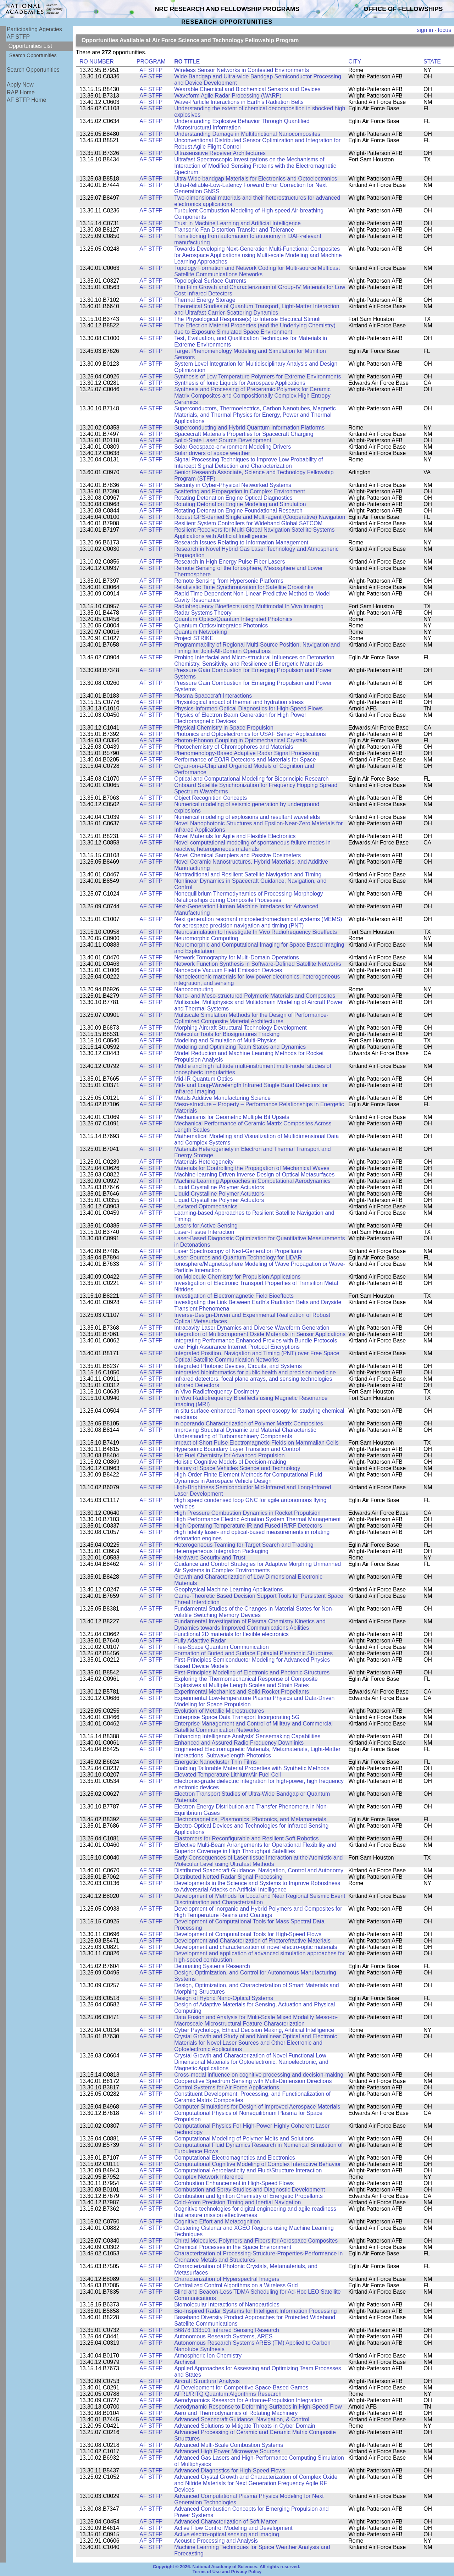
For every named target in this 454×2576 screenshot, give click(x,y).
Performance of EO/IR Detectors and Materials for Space (245, 760)
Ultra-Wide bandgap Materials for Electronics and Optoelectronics (255, 179)
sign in (425, 30)
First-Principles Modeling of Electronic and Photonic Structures (252, 1672)
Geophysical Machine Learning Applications (228, 1589)
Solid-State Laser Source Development (222, 440)
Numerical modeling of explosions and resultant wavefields (247, 817)
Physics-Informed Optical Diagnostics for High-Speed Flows (248, 708)
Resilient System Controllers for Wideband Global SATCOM (248, 523)
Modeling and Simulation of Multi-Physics (225, 1040)
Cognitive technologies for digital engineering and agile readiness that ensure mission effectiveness (255, 2212)
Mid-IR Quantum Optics (203, 1079)
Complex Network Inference (208, 2177)
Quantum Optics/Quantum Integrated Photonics (233, 619)
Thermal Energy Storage (204, 300)
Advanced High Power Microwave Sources (227, 2451)
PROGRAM (151, 62)
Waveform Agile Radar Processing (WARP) (227, 96)
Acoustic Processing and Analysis (216, 2541)
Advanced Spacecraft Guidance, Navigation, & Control (241, 2419)
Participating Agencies (34, 29)
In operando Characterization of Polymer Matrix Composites (248, 1423)
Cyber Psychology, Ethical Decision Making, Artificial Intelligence (254, 2030)
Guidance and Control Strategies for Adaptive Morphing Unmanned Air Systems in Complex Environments (257, 1567)
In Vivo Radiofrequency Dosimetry (216, 1392)
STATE (432, 62)
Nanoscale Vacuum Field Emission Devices (228, 970)
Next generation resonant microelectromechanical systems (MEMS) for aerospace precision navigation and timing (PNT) (258, 922)
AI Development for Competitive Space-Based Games (241, 2387)
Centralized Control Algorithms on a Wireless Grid (236, 2285)
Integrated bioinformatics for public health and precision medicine (255, 1372)
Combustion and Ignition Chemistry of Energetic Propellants (248, 2196)
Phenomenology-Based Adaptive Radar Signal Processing (246, 753)
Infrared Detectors (196, 1385)
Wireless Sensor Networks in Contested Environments (241, 70)
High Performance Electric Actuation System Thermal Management (257, 1519)
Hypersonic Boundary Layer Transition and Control (237, 1449)
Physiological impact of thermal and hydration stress (239, 702)
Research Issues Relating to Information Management (241, 542)
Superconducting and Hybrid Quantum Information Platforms (249, 428)
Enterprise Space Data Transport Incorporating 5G (236, 1717)
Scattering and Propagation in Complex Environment (239, 491)
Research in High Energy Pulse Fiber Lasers (229, 562)
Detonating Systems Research (212, 1966)
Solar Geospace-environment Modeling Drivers (232, 447)
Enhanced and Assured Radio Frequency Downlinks (239, 1743)
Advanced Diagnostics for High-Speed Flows (229, 2470)
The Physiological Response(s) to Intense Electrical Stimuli (247, 319)
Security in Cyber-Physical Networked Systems (232, 485)
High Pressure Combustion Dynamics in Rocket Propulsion (247, 1513)
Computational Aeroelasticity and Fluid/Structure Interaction (248, 2170)
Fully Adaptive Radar (200, 1641)
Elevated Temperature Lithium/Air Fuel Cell (227, 1775)
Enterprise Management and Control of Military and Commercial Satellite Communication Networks (253, 1727)
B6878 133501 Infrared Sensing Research (226, 2330)
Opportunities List (30, 46)
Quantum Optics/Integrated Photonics (221, 625)
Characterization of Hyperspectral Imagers (226, 2279)
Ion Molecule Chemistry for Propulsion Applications (237, 1277)
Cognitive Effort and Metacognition (217, 2221)
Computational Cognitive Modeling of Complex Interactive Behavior (257, 2164)
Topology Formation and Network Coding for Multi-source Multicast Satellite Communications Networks (257, 271)
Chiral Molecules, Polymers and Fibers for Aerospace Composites (256, 2241)
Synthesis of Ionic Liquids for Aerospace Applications (239, 383)
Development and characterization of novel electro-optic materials (255, 1947)
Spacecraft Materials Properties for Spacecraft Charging (243, 434)
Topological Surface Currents (210, 281)
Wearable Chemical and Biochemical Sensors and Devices (247, 89)
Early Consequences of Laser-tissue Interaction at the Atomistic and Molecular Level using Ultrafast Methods (258, 1861)
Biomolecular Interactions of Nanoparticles (226, 2304)
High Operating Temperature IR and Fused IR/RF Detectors (248, 1526)
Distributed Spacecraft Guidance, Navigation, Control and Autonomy (258, 1870)
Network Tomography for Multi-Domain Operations (236, 957)
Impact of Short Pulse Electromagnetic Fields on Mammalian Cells (256, 1443)
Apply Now (20, 85)
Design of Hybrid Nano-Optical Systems (223, 1998)
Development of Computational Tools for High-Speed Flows (247, 1934)
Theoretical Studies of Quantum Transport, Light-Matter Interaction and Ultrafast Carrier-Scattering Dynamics (256, 309)
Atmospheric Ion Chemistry (208, 2356)
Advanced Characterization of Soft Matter (225, 2522)
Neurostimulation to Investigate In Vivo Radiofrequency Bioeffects (255, 932)
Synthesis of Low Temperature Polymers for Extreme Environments (257, 376)
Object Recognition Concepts (210, 798)
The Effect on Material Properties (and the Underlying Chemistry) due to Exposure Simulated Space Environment (255, 328)
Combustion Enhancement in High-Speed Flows (234, 2183)
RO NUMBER (96, 62)
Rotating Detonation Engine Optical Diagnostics (233, 498)
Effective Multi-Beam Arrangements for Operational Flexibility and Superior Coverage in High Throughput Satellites (255, 1848)
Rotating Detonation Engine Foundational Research (238, 511)
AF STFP (18, 37)
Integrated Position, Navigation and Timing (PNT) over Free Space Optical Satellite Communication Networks (256, 1356)
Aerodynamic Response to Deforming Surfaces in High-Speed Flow (258, 2407)
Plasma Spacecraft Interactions (213, 696)
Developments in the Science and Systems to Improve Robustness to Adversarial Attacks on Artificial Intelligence (257, 1886)
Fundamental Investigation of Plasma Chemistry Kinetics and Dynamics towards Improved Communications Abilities (250, 1624)
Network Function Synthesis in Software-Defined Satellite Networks (257, 964)
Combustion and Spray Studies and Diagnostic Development (249, 2190)
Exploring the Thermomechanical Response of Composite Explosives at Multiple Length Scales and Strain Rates (245, 1682)
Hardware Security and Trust (209, 1558)
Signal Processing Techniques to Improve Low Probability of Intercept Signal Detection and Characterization (248, 462)
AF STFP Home (26, 100)
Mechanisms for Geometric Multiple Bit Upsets (231, 1117)
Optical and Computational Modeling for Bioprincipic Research (251, 779)
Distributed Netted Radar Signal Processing (228, 1877)
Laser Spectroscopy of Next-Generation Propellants (238, 1251)
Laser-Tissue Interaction (204, 1232)
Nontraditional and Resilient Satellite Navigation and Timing (247, 874)
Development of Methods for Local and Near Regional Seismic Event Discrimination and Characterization (259, 1899)
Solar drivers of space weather (212, 453)
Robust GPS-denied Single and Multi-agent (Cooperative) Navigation (259, 517)
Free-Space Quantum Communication (221, 1647)
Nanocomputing (194, 989)
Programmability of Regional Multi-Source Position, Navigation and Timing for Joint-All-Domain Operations (257, 648)
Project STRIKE (194, 638)
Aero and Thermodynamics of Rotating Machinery (236, 2413)
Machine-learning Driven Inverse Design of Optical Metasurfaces (254, 1174)
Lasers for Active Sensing (206, 1226)
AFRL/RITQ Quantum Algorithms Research (228, 2394)
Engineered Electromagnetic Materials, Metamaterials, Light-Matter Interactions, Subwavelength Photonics (257, 1752)
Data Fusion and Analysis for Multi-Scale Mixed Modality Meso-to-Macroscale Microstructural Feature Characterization (256, 2020)
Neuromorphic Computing (206, 938)
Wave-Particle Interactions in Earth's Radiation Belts (239, 102)
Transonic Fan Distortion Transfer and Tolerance (234, 230)
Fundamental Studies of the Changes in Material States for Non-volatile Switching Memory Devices (254, 1612)
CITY (354, 62)
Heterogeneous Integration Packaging (221, 1551)
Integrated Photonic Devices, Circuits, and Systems (238, 1366)
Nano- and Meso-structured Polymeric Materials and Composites (254, 996)
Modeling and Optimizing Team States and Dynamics (240, 1047)
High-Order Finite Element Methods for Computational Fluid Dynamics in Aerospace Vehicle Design (248, 1478)
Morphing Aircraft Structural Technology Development (240, 1028)
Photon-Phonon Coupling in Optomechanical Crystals (240, 740)
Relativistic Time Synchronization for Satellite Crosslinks (243, 587)
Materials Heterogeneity (203, 1162)
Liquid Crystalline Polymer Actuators (219, 1187)
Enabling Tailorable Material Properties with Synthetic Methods (252, 1768)
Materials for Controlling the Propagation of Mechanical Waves (252, 1168)
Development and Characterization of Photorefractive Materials (252, 1941)
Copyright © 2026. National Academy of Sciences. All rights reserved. (226, 2566)
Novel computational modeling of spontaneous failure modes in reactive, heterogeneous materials (252, 846)
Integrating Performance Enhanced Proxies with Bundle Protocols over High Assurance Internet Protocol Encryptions (255, 1343)
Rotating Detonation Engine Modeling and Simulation (240, 504)
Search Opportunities (33, 55)
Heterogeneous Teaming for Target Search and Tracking (244, 1545)
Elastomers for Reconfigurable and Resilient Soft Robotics (246, 1838)
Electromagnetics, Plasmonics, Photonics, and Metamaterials (250, 1819)
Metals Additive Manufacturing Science (222, 1098)
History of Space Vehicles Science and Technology (237, 1468)
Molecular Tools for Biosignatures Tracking (226, 1034)
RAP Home (21, 92)
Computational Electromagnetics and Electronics (234, 2158)
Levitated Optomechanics (206, 1206)
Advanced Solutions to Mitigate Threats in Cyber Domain (244, 2426)
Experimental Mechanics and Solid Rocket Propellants (241, 1692)
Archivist (184, 2362)
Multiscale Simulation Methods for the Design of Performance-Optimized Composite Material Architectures (251, 1018)
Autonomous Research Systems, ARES (223, 2336)
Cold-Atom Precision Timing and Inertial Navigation (237, 2202)
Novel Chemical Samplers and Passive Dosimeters (237, 855)
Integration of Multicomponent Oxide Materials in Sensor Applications (259, 1334)
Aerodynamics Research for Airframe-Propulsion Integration (248, 2400)
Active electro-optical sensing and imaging (226, 2534)
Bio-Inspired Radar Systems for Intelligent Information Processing (255, 2311)
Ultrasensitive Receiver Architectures (220, 153)
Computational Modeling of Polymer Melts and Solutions (244, 2138)
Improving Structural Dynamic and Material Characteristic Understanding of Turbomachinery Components (245, 1433)
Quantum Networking (200, 632)
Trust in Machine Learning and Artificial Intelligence (237, 223)
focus (444, 30)
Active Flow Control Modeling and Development (233, 2528)
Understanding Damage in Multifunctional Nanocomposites (247, 134)
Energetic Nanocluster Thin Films (215, 1762)
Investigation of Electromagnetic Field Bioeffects (234, 1296)
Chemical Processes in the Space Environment (232, 2247)
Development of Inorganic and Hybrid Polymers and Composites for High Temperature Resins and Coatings (258, 1912)
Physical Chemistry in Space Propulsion (223, 728)
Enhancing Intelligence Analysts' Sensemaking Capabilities (247, 1736)
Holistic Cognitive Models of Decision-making (230, 1462)
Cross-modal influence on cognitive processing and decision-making (258, 2075)
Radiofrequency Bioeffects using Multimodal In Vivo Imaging (248, 606)
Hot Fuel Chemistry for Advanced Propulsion (229, 1455)
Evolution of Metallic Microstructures (219, 1711)
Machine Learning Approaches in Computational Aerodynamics (252, 1181)
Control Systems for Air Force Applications (226, 2087)
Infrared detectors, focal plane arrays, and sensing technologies (253, 1379)
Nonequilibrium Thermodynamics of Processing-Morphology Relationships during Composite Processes (248, 897)
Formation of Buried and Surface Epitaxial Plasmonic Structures (253, 1653)
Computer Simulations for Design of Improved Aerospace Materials (257, 2107)
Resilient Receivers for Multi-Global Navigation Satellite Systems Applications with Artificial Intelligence (254, 533)
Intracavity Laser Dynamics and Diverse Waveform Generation (252, 1328)
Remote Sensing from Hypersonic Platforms (228, 581)
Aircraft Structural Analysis (207, 2381)
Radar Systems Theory (203, 613)
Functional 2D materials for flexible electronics (231, 1634)
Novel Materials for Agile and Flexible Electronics (234, 836)
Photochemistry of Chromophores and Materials (233, 747)
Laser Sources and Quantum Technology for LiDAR (238, 1257)
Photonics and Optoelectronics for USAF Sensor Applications (250, 734)
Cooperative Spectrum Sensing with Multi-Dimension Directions (253, 2081)
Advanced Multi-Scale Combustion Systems (228, 2445)
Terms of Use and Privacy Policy (227, 2571)
